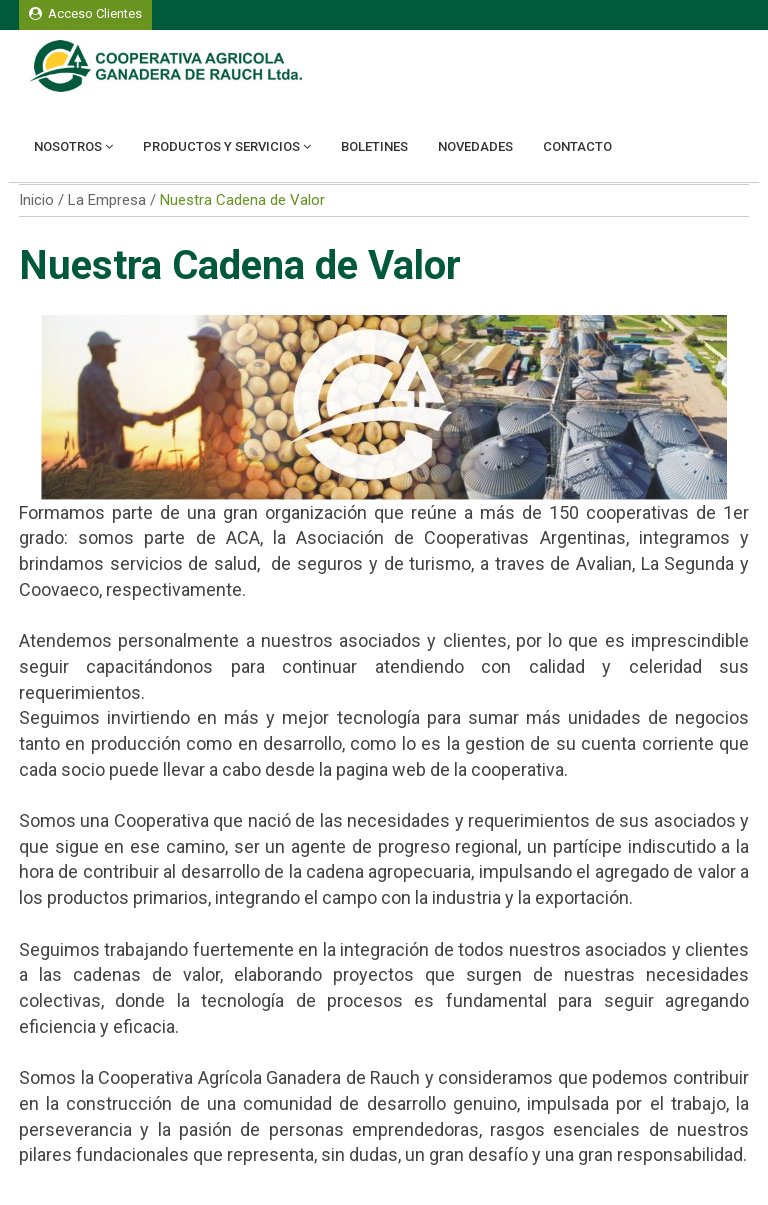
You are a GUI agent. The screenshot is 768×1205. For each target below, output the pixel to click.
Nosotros (73, 146)
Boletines (374, 146)
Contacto (577, 146)
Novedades (475, 146)
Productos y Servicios (227, 146)
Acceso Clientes (85, 13)
